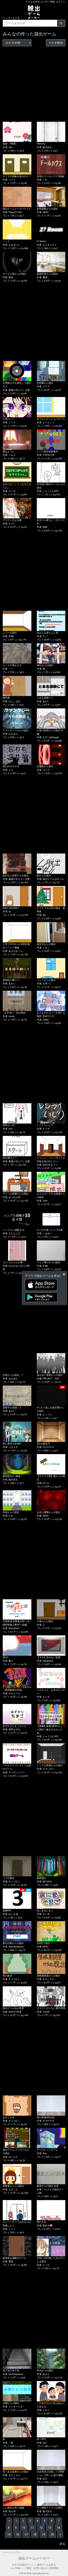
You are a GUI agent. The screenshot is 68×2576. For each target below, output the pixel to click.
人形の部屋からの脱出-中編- (51, 721)
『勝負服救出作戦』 (17, 1679)
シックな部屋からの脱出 (51, 1755)
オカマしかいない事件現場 (51, 1998)
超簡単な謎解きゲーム (17, 2247)
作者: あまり (43, 2374)
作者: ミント (9, 2229)
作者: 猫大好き (44, 147)
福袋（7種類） (17, 133)
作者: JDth (42, 1200)
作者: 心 (41, 1624)
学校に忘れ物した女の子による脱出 (51, 2249)
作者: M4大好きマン (47, 1164)
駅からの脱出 (51, 865)
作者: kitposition (11, 1628)
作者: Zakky (43, 1019)
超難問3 (17, 1900)
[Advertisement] (34, 82)
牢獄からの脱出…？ (17, 1364)
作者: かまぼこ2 (11, 245)
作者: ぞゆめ (43, 2011)
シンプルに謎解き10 (17, 1219)
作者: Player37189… (13, 212)
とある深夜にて (51, 687)
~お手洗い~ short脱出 (17, 1002)
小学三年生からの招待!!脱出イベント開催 (17, 935)
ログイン (60, 1)
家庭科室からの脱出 (51, 263)
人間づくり (17, 408)
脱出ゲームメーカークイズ (17, 198)
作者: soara (8, 1016)
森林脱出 (51, 1867)
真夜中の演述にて (17, 1397)
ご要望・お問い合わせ (36, 2568)
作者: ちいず (9, 491)
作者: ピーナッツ (45, 422)
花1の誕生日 (51, 1433)
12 (41, 2527)
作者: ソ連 (8, 2442)
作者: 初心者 (9, 2511)
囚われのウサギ (17, 756)
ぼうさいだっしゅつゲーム (51, 408)
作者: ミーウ (9, 422)
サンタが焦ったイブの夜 (51, 1219)
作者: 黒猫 (8, 2261)
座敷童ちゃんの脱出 (17, 2175)
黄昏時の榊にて (17, 969)
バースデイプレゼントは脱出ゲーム (17, 1756)
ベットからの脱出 (51, 969)
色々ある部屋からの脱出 (17, 2461)
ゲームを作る (33, 1)
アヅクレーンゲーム (51, 2139)
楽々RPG (51, 2429)
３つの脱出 (17, 1867)
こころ (17, 231)
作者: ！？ (8, 668)
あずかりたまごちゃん (17, 1715)
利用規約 (54, 2568)
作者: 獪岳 (8, 277)
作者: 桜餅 (42, 527)
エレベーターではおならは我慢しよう (17, 2213)
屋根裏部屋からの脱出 (51, 1965)
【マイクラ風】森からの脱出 (51, 1467)
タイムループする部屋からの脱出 (51, 1185)
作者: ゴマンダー (45, 1768)
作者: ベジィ (9, 179)
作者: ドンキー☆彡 (13, 2406)
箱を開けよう (17, 1147)
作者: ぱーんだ (10, 2157)
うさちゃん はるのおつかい (51, 1681)
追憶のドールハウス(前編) (51, 166)
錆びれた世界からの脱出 (17, 865)
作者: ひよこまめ (11, 701)
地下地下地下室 (17, 2360)
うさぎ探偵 (55, 42)
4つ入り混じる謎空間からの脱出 (51, 1399)
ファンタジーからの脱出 (17, 720)
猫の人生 (51, 2211)
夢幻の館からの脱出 (17, 1933)
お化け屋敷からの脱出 (51, 1502)
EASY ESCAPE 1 (17, 897)
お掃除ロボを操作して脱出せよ (17, 374)
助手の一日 (17, 1115)
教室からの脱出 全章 (51, 2175)
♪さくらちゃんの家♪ (17, 1252)
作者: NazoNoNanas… (14, 1946)
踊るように (17, 441)
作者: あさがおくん (13, 951)
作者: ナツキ (43, 1128)
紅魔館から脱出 (51, 756)
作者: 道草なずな (11, 1729)
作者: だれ (8, 1515)
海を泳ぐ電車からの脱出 (51, 1364)
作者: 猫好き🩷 (45, 2225)
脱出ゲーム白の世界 (17, 1998)
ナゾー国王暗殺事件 (51, 441)
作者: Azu (8, 147)
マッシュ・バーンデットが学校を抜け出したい (51, 1149)
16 (17, 2534)
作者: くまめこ (44, 1233)
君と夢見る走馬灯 (17, 1433)
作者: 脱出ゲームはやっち (50, 879)
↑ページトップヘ (11, 2552)
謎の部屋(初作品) (51, 2107)
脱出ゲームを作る (46, 2564)
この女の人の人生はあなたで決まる (51, 2394)
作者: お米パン (44, 983)
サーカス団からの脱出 (17, 263)
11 (32, 2527)
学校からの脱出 (17, 1502)
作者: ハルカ (9, 455)
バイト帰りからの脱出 (51, 1252)
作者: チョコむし (11, 1881)
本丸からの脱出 (51, 2360)
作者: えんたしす (11, 1233)
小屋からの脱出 (51, 1611)
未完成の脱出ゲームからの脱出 (51, 475)
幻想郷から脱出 (51, 372)
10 (23, 2527)
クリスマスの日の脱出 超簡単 (51, 899)
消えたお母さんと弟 (51, 622)
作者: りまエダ (10, 1447)
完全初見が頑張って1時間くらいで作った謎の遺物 (51, 2463)
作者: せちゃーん (11, 1693)
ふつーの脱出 (17, 622)
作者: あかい (43, 701)
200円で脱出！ (51, 1933)
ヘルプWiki (15, 2568)
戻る (61, 2544)
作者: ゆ (7, 911)
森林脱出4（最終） (17, 1466)
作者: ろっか (43, 2265)
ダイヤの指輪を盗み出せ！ (17, 166)
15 (8, 2534)
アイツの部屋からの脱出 (17, 1183)
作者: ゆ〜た (43, 1483)
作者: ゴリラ (43, 386)
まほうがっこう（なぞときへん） (17, 475)
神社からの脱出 (51, 655)
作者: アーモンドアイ (14, 1772)
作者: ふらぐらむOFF (48, 491)
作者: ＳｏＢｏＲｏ (47, 245)
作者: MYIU (42, 1946)
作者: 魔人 (8, 1661)
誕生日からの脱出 (51, 934)
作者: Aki (41, 915)
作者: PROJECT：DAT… (49, 1378)
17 (26, 2534)
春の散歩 (17, 1965)
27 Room (51, 231)
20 (52, 2534)
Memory (51, 133)
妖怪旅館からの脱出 (51, 198)
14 (58, 2527)
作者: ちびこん (10, 2189)
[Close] (64, 1274)
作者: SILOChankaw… (13, 2374)
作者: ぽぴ (42, 2478)
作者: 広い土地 (10, 1914)
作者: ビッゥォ (44, 1414)
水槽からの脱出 (17, 2393)
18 (34, 2534)
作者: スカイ (43, 2410)
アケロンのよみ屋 (17, 509)
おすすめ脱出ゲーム (22, 2564)
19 (43, 2534)
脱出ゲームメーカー (34, 2558)
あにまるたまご (51, 1900)
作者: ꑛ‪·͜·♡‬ (42, 636)
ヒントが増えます (17, 655)
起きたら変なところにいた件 (51, 511)
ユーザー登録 (48, 1)
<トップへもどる (11, 18)
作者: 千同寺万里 (45, 455)
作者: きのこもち (45, 1979)
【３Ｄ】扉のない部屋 (51, 1647)
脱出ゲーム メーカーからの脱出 (17, 2141)
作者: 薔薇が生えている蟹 (16, 390)
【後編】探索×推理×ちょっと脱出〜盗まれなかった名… (51, 1719)
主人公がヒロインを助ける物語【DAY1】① (51, 1004)
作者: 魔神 (42, 277)
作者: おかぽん (10, 734)
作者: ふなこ (43, 947)
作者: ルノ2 (9, 523)
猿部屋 (17, 687)
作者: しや (42, 179)
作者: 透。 (42, 668)
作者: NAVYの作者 (12, 2011)
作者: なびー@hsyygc (48, 737)
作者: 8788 (8, 636)
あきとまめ (17, 2107)
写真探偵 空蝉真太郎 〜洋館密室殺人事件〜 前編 (17, 1612)
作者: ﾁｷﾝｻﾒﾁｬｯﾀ (45, 1447)
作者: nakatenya (45, 1661)
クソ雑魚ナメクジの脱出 (51, 2497)
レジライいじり (51, 1115)
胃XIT (17, 1647)
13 (49, 2527)
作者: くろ (8, 770)
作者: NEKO (43, 212)
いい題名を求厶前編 (17, 2497)
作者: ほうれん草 (11, 1197)
